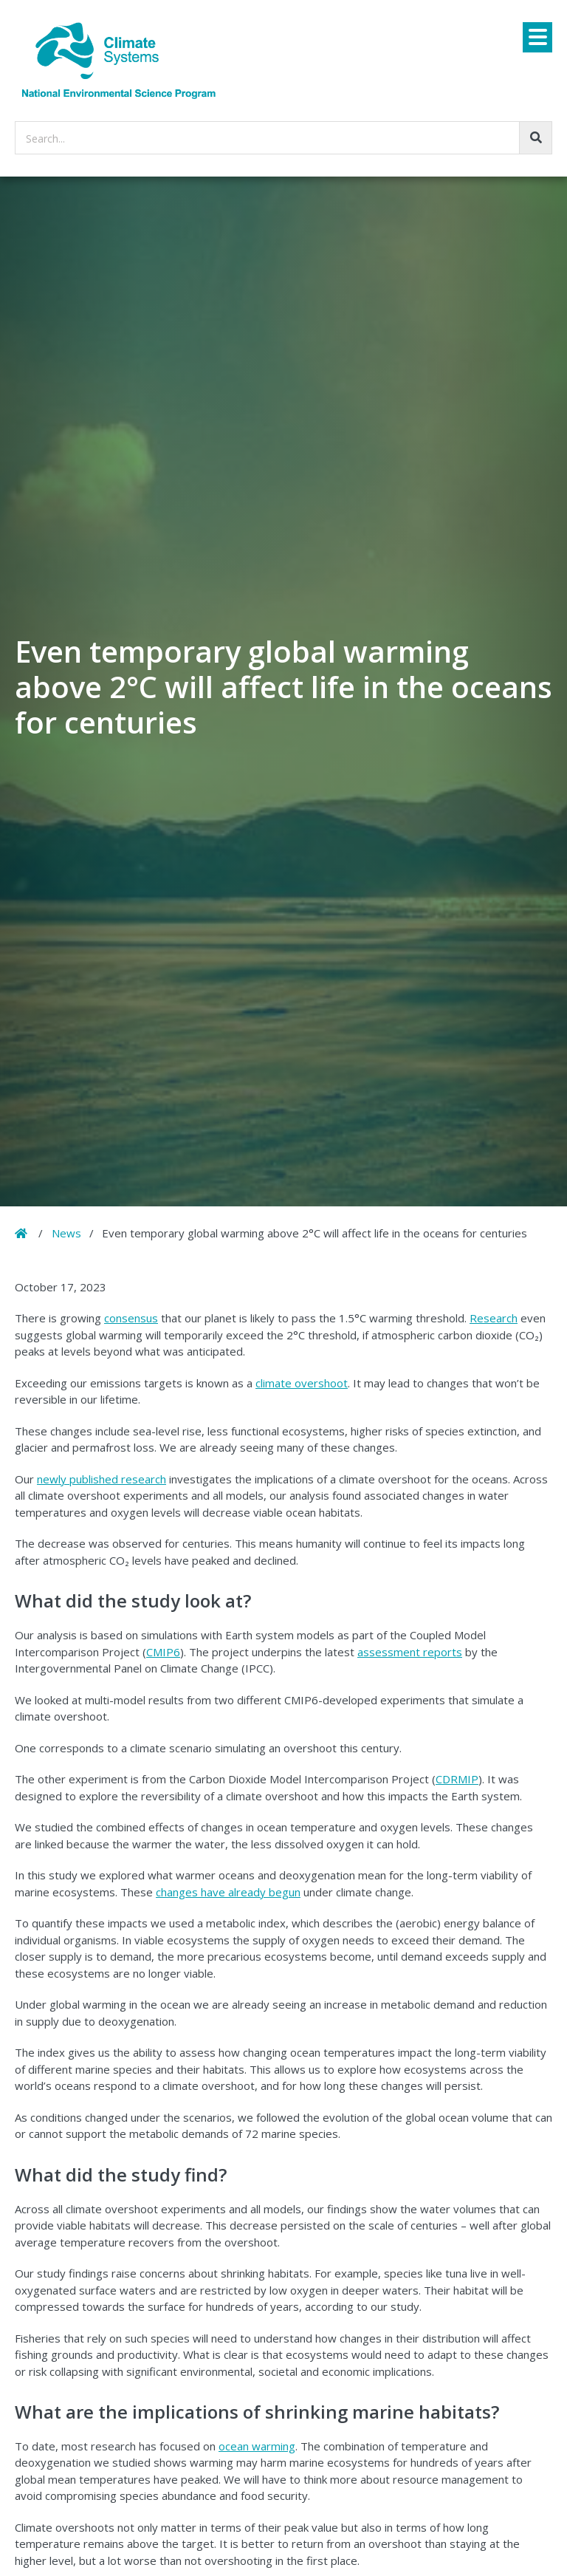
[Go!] (535, 137)
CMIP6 (163, 1651)
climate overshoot (301, 1383)
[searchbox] (283, 137)
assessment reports (409, 1651)
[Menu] (537, 37)
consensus (131, 1318)
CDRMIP (457, 1779)
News (66, 1233)
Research (494, 1318)
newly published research (101, 1479)
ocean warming (257, 2446)
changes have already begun (228, 1892)
